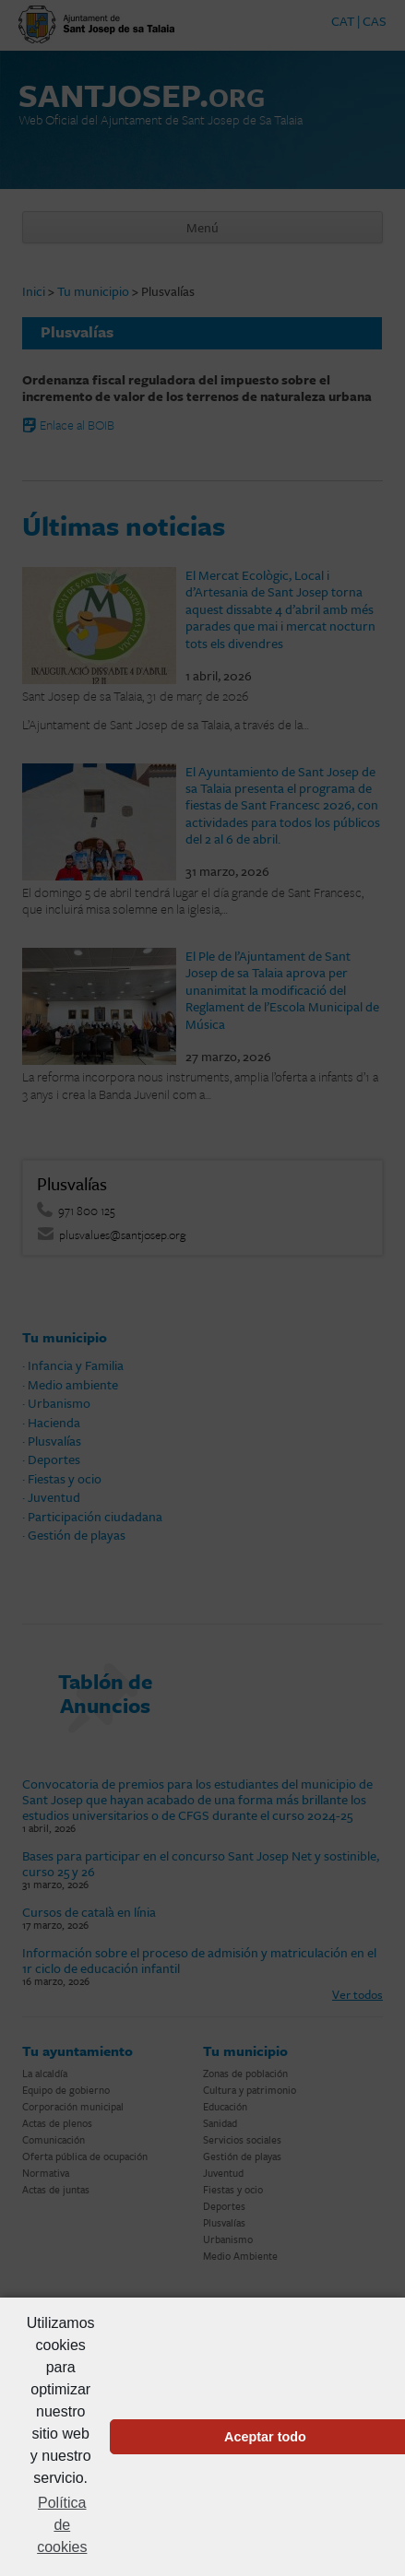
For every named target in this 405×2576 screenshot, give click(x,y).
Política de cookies (62, 2525)
